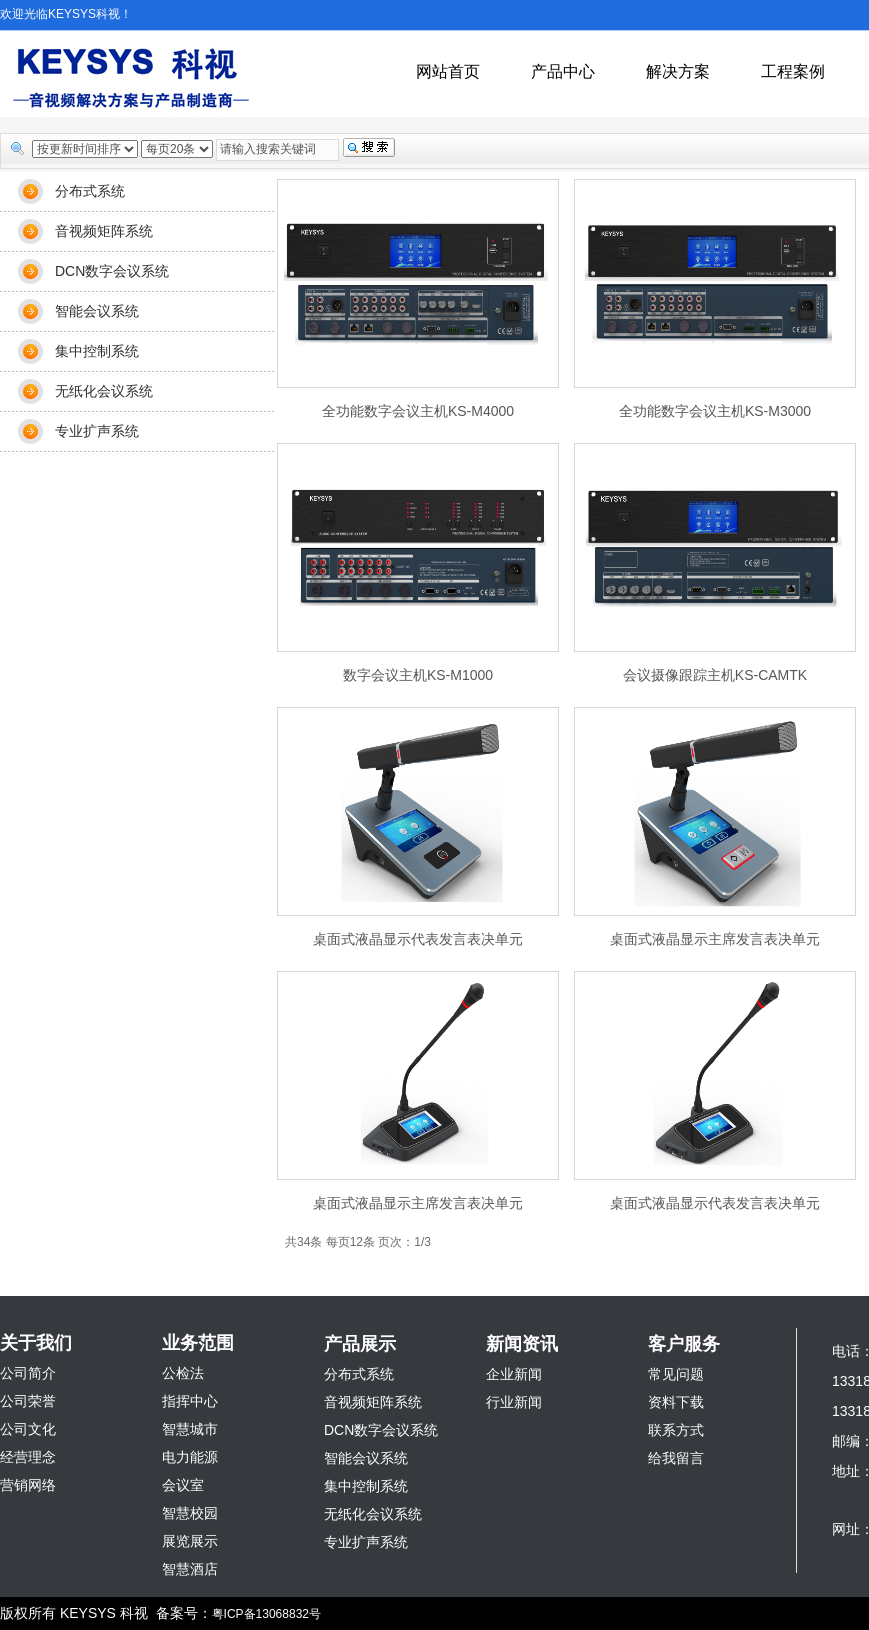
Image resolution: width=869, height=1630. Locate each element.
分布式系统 (90, 191)
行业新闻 (514, 1402)
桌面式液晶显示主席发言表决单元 (715, 939)
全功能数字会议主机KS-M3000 (715, 411)
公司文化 (28, 1429)
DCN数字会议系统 (112, 271)
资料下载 (676, 1402)
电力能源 (190, 1457)
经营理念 (28, 1457)
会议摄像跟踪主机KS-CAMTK (715, 675)
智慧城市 (190, 1429)
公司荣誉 (28, 1401)
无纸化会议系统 (104, 391)
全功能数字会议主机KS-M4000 (418, 411)
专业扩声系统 (97, 431)
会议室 (183, 1485)
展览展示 (190, 1541)
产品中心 (563, 71)
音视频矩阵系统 (104, 231)
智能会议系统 (97, 311)
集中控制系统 (97, 351)
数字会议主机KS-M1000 (418, 675)
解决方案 (678, 71)
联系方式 (676, 1430)
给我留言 (676, 1458)
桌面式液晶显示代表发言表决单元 (418, 939)
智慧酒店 (190, 1569)
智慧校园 (190, 1513)
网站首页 (448, 71)
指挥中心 (190, 1401)
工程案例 (793, 71)
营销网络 (28, 1485)
